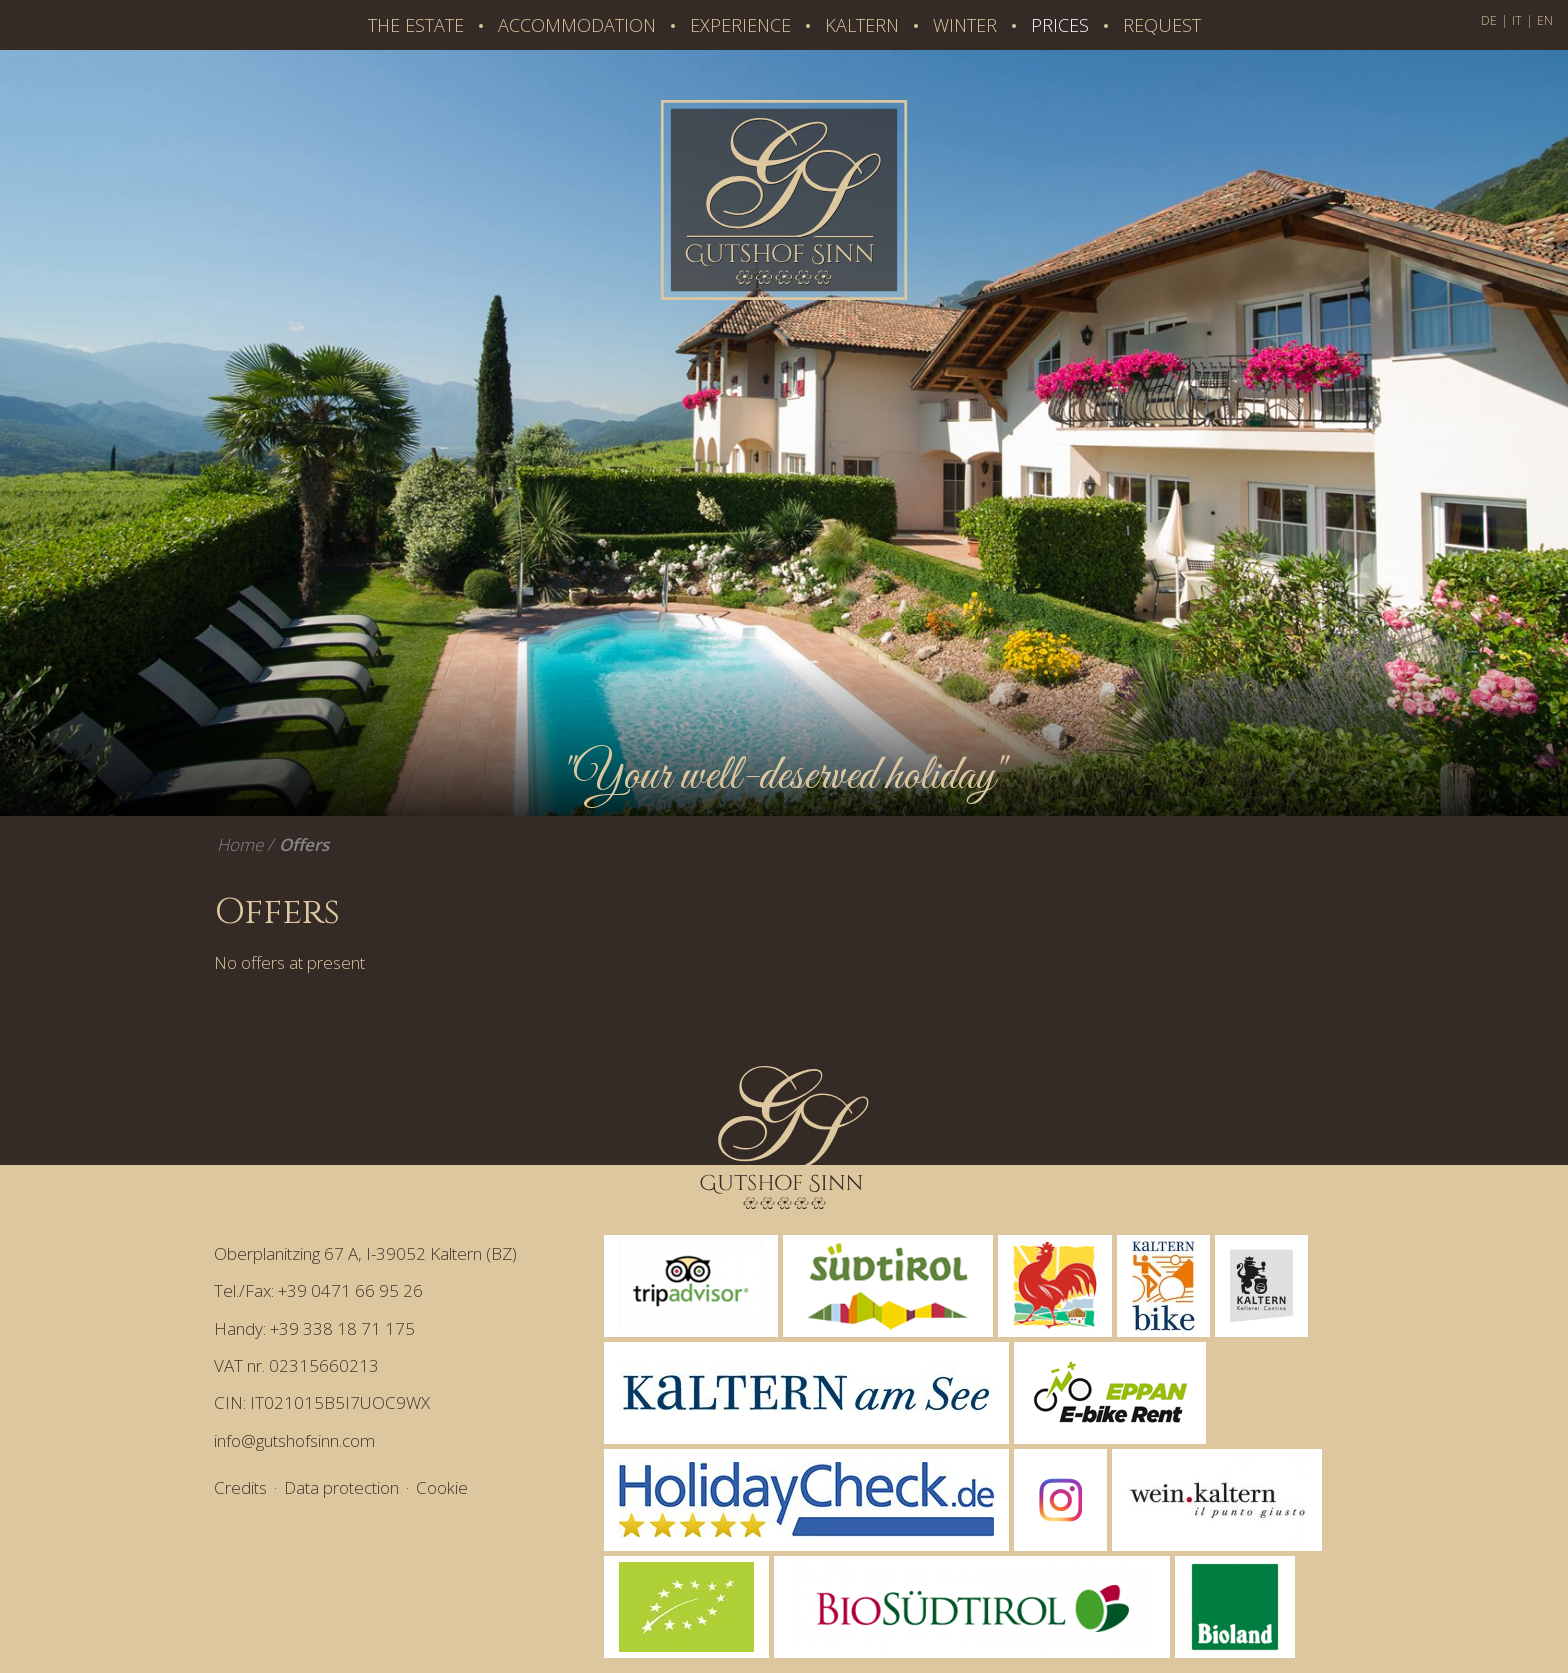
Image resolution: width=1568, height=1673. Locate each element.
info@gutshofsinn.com (294, 1440)
